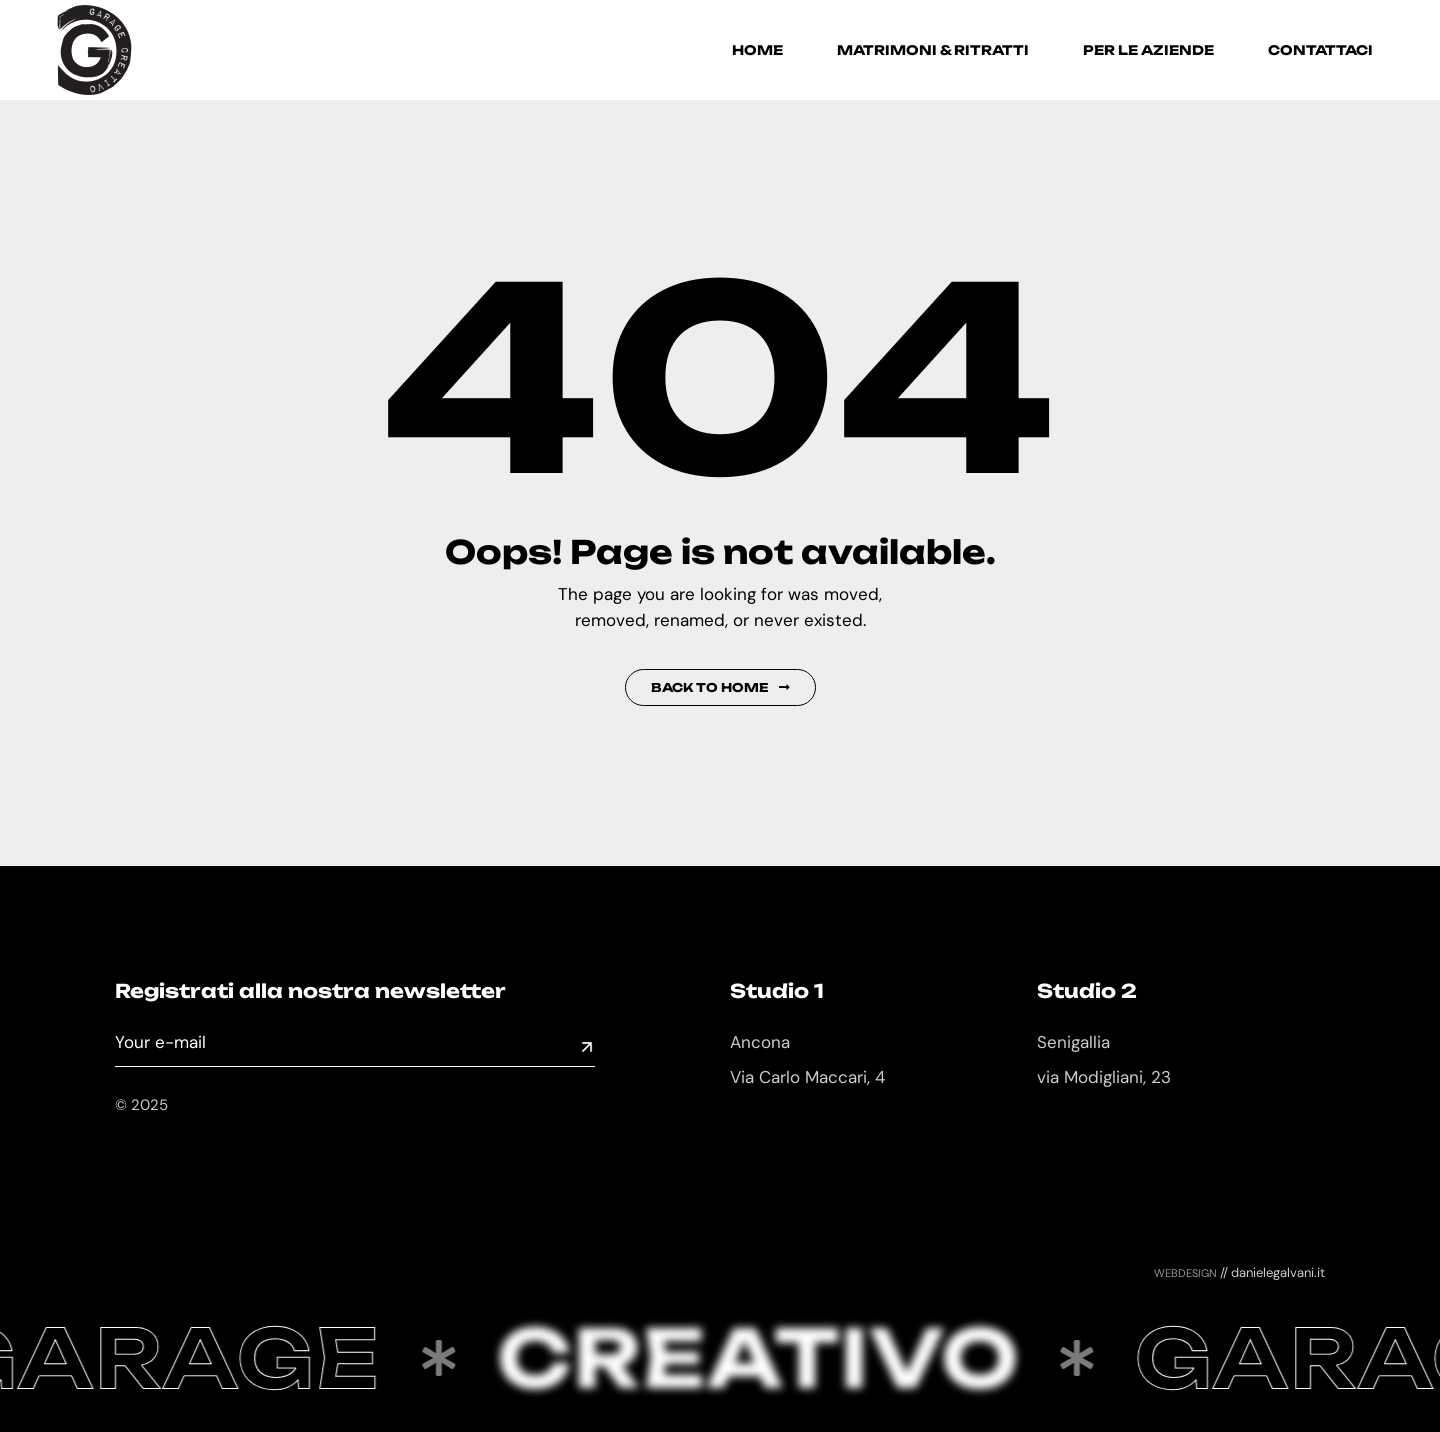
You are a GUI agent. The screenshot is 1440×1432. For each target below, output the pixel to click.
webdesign (1185, 1272)
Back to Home (720, 687)
